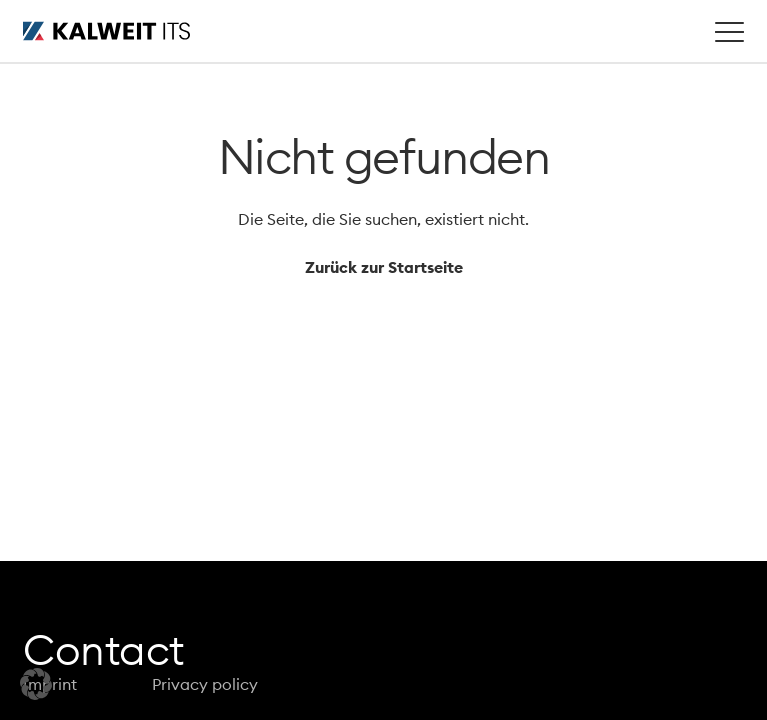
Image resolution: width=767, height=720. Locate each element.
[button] (36, 684)
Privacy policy (205, 684)
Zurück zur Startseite (384, 267)
